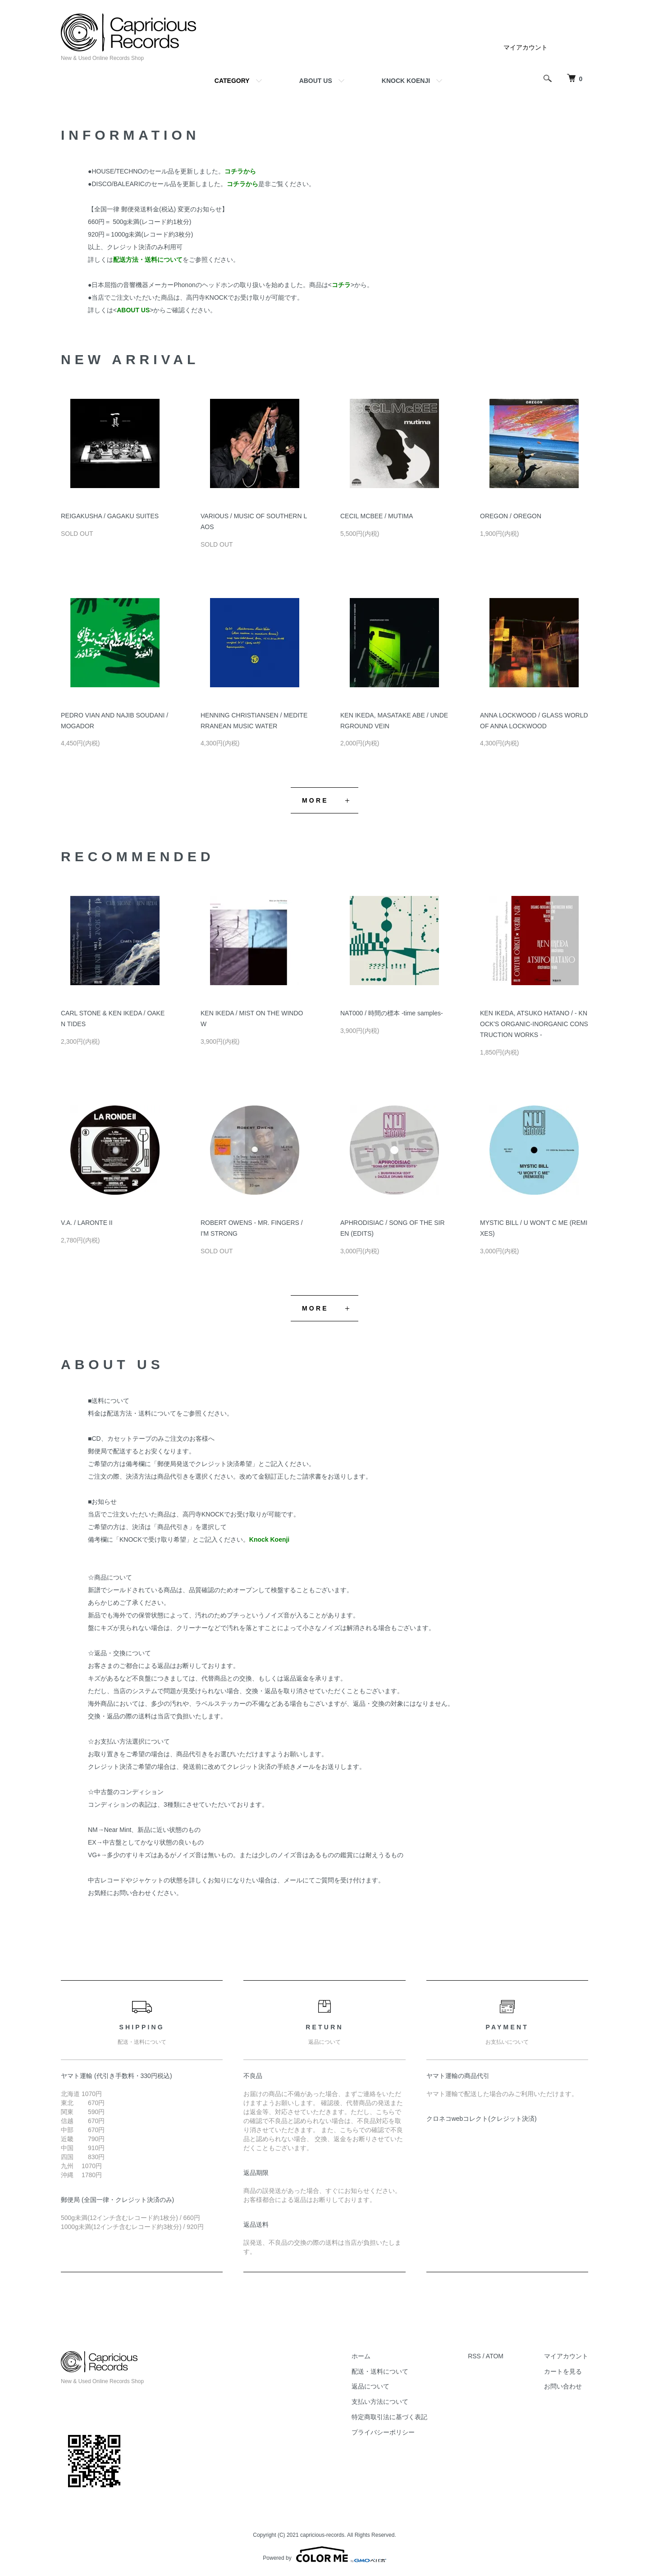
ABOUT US (315, 80)
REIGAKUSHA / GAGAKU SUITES (110, 516)
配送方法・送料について (141, 1413)
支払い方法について (380, 2401)
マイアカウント (525, 47)
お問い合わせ (563, 2386)
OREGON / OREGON (510, 516)
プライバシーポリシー (383, 2432)
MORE (315, 800)
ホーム (361, 2356)
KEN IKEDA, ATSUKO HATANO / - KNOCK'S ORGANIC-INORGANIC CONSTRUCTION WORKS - (534, 1023)
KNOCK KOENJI (406, 80)
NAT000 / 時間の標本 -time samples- (391, 1013)
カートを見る (563, 2371)
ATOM (494, 2356)
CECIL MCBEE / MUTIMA (376, 516)
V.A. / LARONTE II (87, 1222)
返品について (370, 2386)
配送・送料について (380, 2371)
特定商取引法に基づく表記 (389, 2417)
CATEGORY (232, 80)
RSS (474, 2356)
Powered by (324, 2554)
